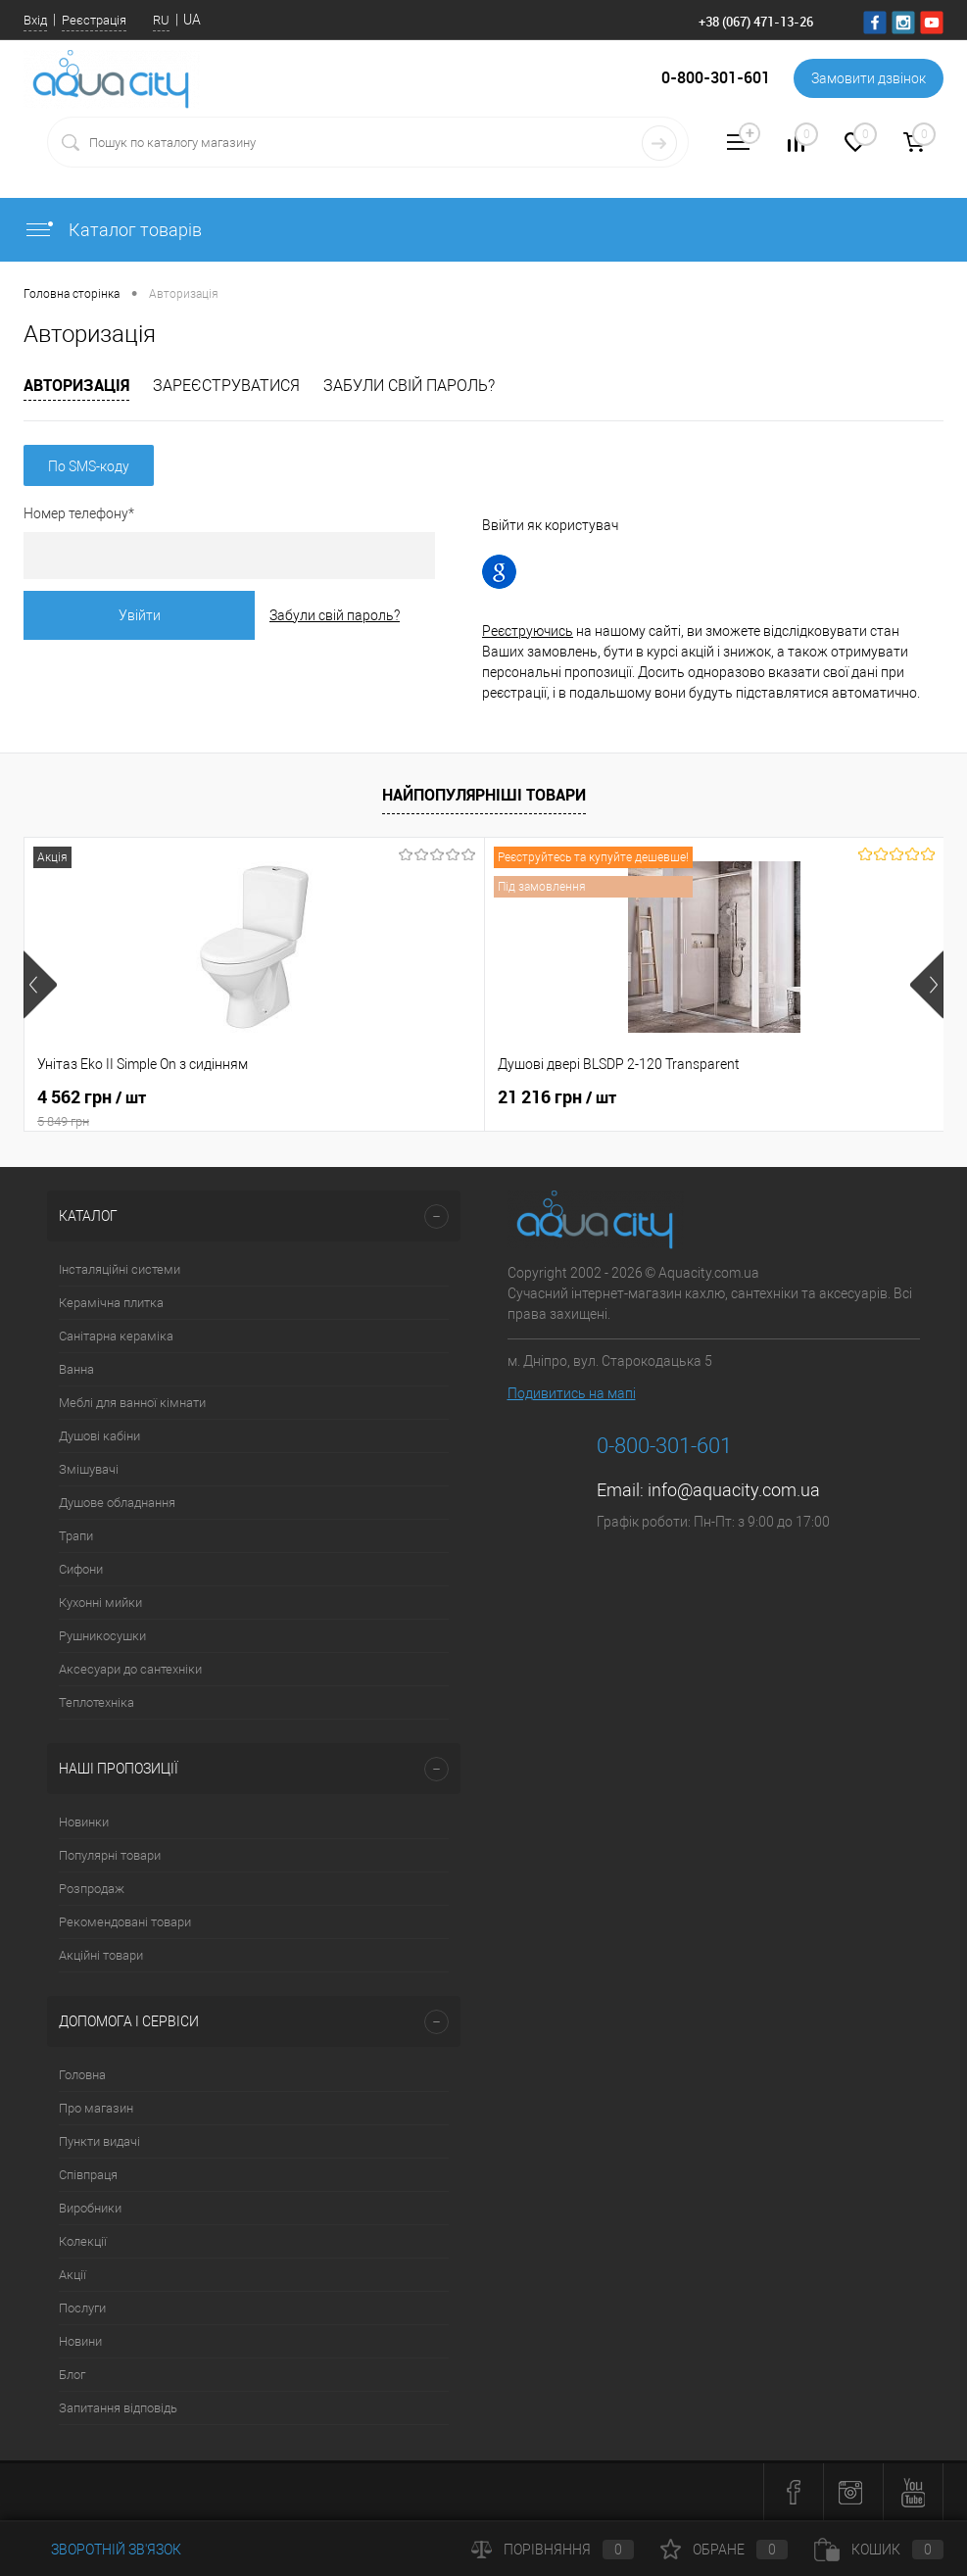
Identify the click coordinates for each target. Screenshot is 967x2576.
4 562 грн (177, 1108)
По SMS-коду (88, 466)
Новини (80, 2341)
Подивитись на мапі (572, 1393)
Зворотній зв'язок (102, 2549)
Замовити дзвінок (868, 78)
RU (161, 20)
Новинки (84, 1822)
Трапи (76, 1536)
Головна (82, 2074)
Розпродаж (91, 1888)
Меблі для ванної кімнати (132, 1402)
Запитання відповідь (118, 2408)
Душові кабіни (99, 1436)
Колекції (83, 2241)
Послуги (82, 2308)
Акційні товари (101, 1955)
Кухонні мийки (100, 1602)
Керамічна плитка (111, 1302)
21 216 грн (403, 1097)
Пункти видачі (99, 2141)
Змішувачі (89, 1469)
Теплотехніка (96, 1702)
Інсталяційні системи (119, 1269)
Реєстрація (94, 20)
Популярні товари (110, 1855)
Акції (72, 2274)
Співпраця (88, 2174)
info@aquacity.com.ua (734, 1490)
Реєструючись (527, 631)
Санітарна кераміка (116, 1336)
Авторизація (76, 385)
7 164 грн (705, 1097)
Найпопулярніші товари (484, 794)
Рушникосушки (102, 1635)
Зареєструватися (226, 385)
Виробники (90, 2208)
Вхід (35, 20)
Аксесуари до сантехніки (130, 1669)
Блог (72, 2374)
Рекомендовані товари (125, 1922)
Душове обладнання (117, 1502)
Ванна (76, 1369)
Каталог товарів (113, 229)
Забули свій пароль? (409, 385)
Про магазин (96, 2108)
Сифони (81, 1569)
